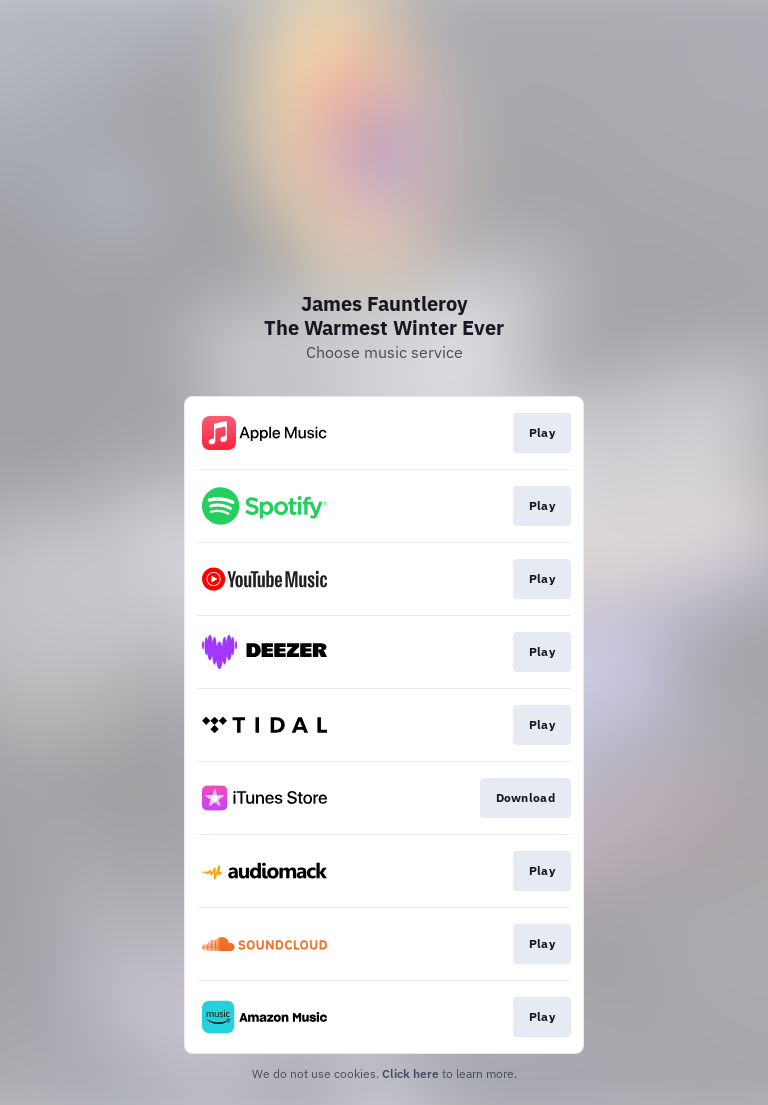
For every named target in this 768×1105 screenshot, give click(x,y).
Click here (410, 1073)
